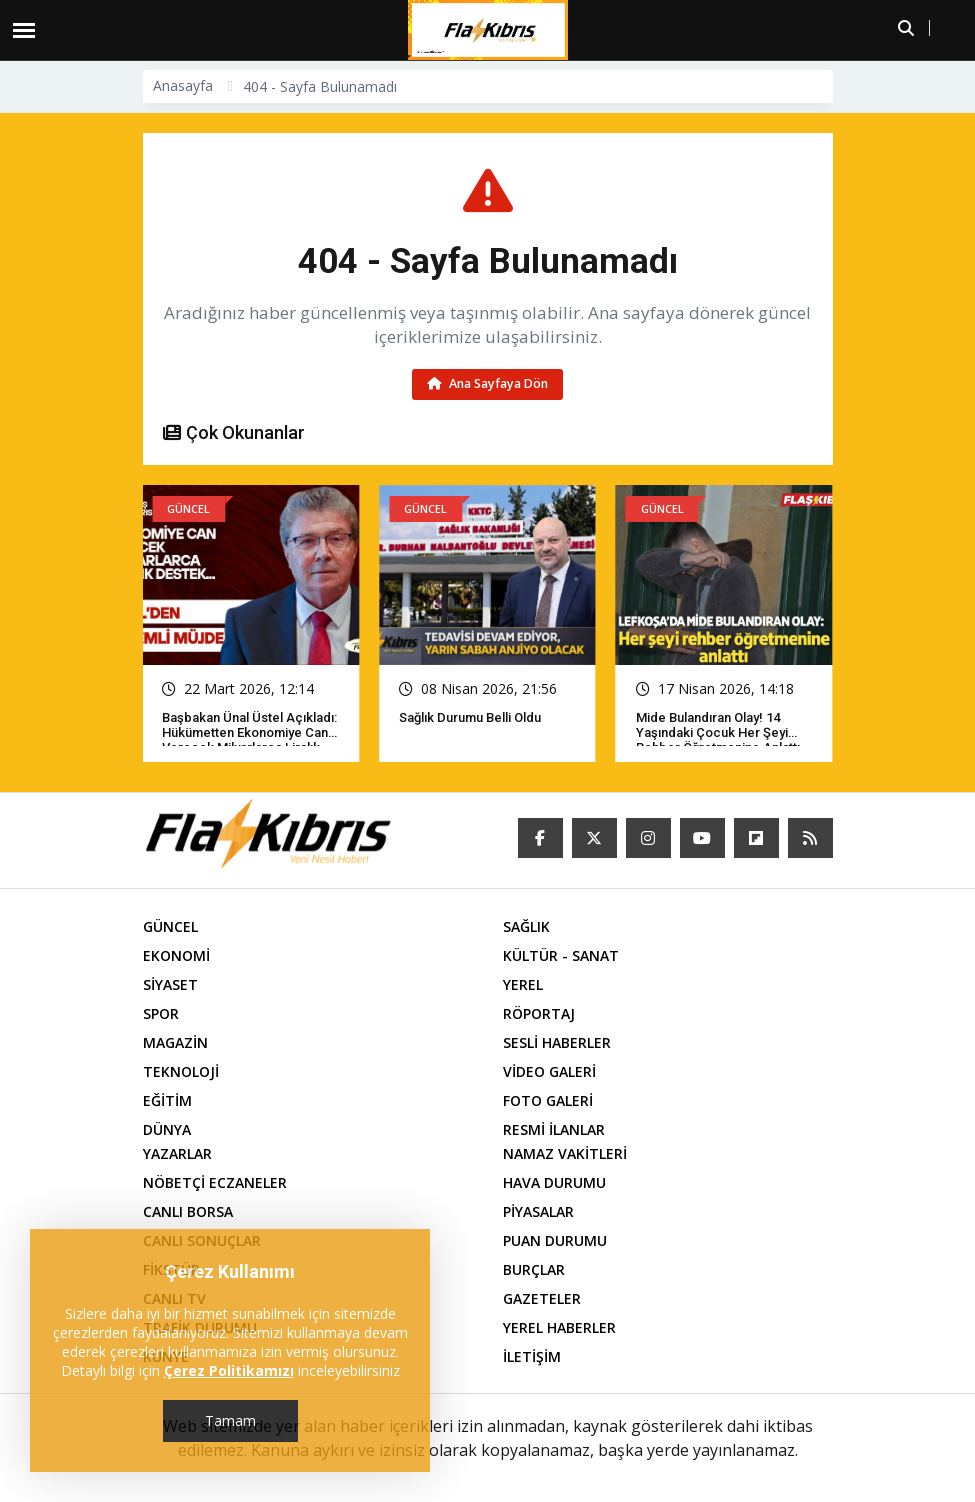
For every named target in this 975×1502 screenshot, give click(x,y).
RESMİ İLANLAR (554, 1129)
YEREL (523, 984)
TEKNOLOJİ (181, 1071)
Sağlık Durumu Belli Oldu (470, 717)
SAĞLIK (526, 926)
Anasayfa (183, 85)
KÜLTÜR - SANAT (561, 955)
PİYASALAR (538, 1211)
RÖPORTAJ (539, 1013)
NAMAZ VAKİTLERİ (565, 1153)
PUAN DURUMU (555, 1240)
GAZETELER (542, 1298)
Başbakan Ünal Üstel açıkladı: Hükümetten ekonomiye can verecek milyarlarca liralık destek (249, 740)
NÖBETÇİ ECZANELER (215, 1182)
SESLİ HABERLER (557, 1042)
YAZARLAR (177, 1153)
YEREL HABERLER (559, 1327)
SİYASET (170, 984)
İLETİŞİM (532, 1356)
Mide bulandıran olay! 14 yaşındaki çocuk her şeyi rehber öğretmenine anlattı (718, 732)
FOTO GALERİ (548, 1100)
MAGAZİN (175, 1042)
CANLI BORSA (188, 1211)
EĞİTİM (167, 1100)
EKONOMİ (176, 955)
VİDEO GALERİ (549, 1071)
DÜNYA (167, 1129)
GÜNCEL (170, 926)
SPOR (161, 1013)
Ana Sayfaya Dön (487, 383)
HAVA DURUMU (554, 1182)
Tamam (230, 1420)
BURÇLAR (534, 1269)
